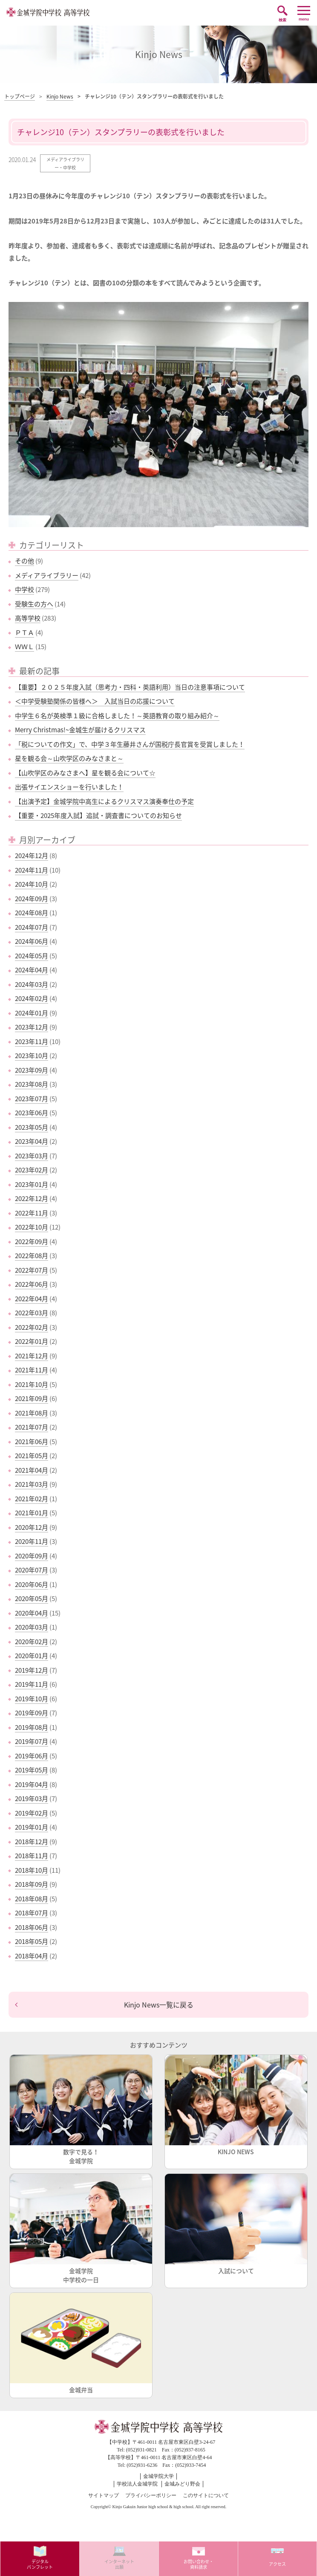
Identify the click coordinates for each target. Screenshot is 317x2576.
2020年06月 (31, 1584)
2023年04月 (31, 1141)
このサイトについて (206, 2495)
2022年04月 (31, 1298)
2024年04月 (31, 970)
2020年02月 (31, 1641)
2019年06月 (31, 1756)
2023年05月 (31, 1127)
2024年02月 (31, 998)
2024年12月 (31, 855)
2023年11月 (31, 1041)
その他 (24, 561)
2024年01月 (31, 1013)
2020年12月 (31, 1527)
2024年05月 (31, 955)
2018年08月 (31, 1898)
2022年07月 (31, 1270)
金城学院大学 (158, 2476)
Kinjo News (59, 96)
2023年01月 (31, 1184)
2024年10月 (31, 884)
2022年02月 (31, 1327)
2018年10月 (31, 1870)
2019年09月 (31, 1712)
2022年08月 (31, 1255)
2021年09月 (31, 1398)
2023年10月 (31, 1055)
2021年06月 (31, 1441)
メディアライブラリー (46, 575)
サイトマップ (103, 2495)
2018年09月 (31, 1884)
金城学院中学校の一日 (81, 2229)
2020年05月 (31, 1598)
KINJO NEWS (236, 2105)
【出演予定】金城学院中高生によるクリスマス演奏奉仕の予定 (104, 801)
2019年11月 (31, 1684)
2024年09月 (31, 898)
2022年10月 (31, 1227)
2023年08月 (31, 1084)
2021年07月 (31, 1427)
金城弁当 (81, 2343)
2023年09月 (31, 1070)
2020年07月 (31, 1570)
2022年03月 (31, 1312)
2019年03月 (31, 1798)
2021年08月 (31, 1413)
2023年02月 (31, 1170)
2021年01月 (31, 1512)
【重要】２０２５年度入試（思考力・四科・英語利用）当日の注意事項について (130, 687)
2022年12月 (31, 1198)
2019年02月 (31, 1813)
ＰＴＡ (24, 632)
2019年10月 (31, 1698)
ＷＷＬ (24, 646)
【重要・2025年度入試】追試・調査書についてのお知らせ (98, 815)
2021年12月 (31, 1356)
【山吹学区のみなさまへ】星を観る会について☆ (85, 772)
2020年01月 (31, 1655)
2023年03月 (31, 1155)
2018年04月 (31, 1956)
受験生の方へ (34, 604)
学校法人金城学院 (137, 2484)
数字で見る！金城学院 (81, 2110)
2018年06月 (31, 1927)
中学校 (24, 589)
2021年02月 (31, 1498)
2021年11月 (31, 1370)
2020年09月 (31, 1556)
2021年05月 (31, 1455)
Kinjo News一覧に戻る (158, 2004)
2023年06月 (31, 1112)
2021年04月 (31, 1470)
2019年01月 (31, 1827)
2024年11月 (31, 870)
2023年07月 (31, 1098)
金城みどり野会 (182, 2484)
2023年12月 (31, 1027)
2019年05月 (31, 1770)
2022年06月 (31, 1284)
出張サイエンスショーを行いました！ (69, 787)
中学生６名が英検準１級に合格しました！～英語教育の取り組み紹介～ (117, 715)
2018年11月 (31, 1855)
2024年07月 (31, 927)
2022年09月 (31, 1241)
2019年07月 (31, 1741)
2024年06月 (31, 941)
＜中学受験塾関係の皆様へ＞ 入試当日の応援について (95, 701)
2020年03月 (31, 1627)
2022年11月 (31, 1213)
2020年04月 (31, 1613)
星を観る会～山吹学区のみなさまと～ (69, 758)
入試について (236, 2224)
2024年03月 (31, 984)
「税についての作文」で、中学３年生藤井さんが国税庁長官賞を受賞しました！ (130, 744)
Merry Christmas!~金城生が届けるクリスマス (80, 729)
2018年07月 (31, 1912)
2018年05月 (31, 1941)
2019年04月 (31, 1784)
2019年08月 (31, 1727)
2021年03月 (31, 1484)
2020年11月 (31, 1541)
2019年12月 (31, 1670)
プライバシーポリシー (150, 2495)
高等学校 (27, 618)
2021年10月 (31, 1384)
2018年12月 (31, 1841)
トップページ (19, 96)
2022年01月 (31, 1341)
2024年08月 (31, 912)
